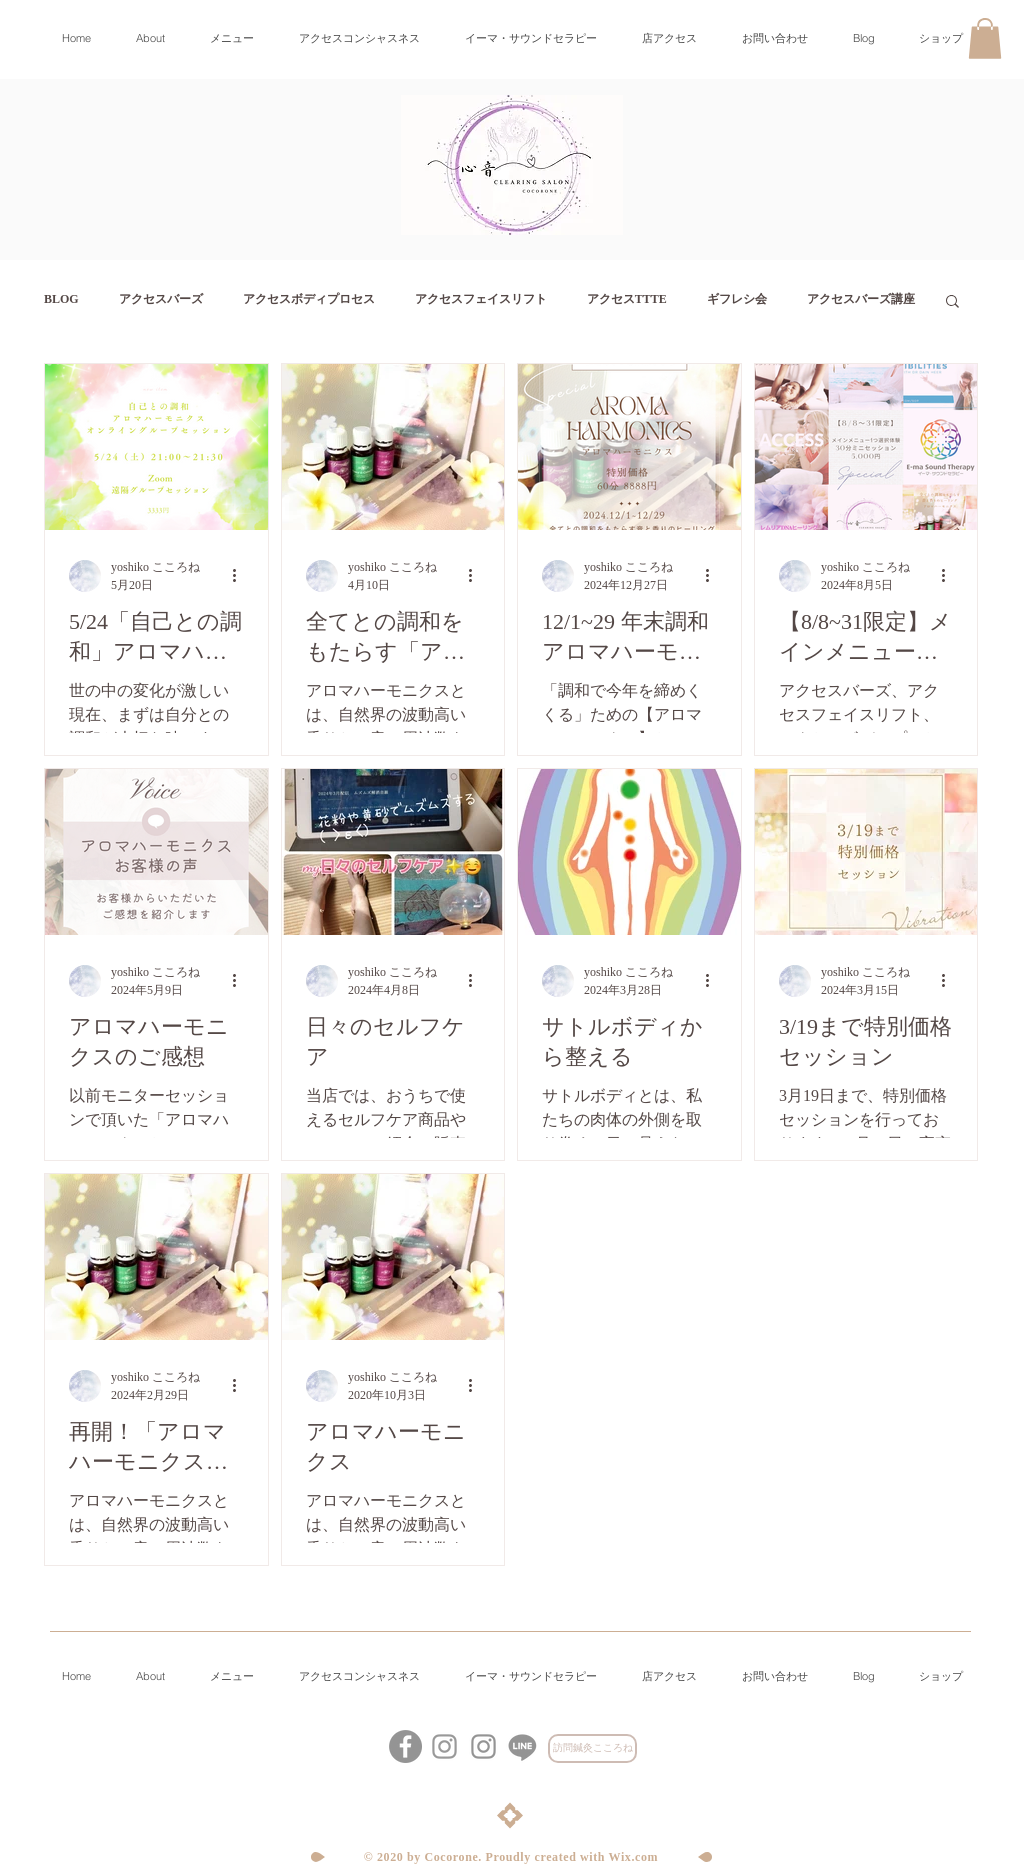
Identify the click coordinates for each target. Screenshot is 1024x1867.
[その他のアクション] (241, 576)
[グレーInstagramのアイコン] (483, 1746)
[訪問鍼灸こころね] (592, 1748)
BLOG (61, 299)
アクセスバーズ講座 (861, 299)
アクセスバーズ (161, 299)
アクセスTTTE (627, 299)
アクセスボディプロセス (309, 299)
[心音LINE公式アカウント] (522, 1746)
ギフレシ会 (737, 299)
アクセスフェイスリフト (481, 299)
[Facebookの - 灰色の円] (405, 1746)
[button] (985, 38)
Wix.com (634, 1857)
